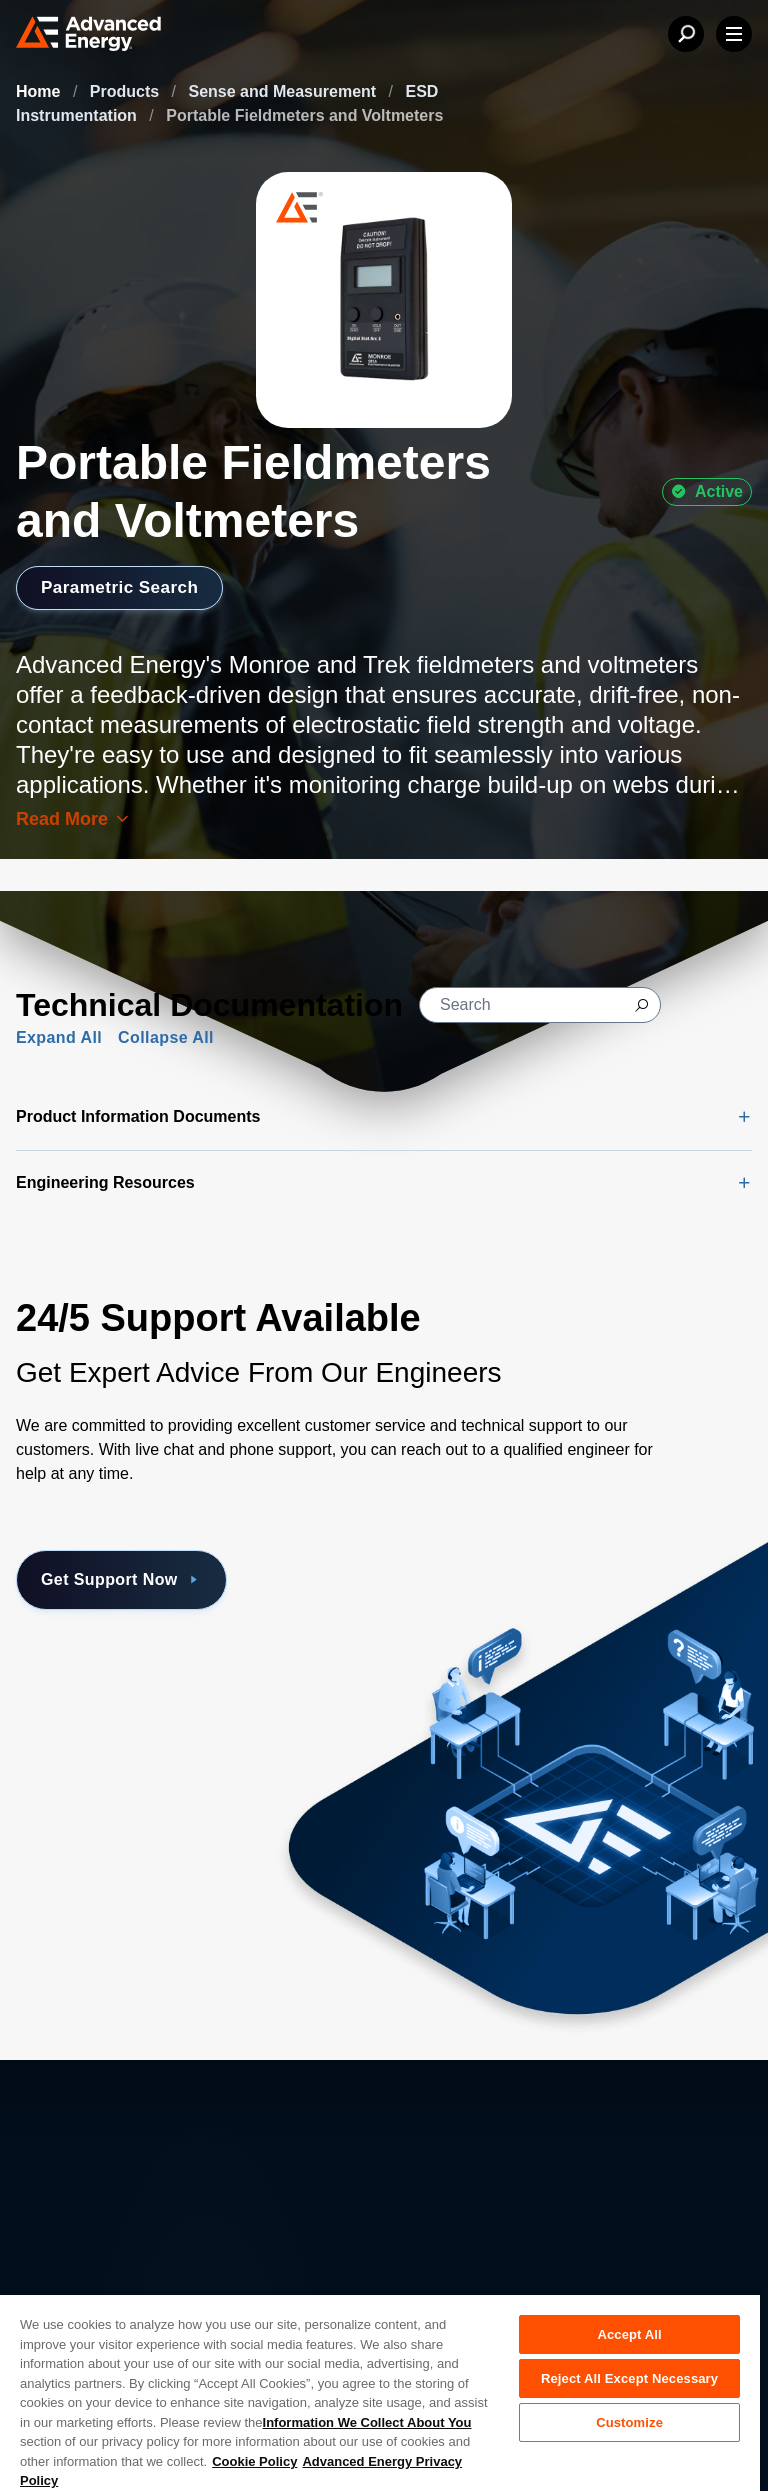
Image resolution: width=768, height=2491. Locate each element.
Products (127, 91)
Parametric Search (124, 587)
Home (40, 91)
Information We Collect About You (367, 2422)
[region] (380, 2392)
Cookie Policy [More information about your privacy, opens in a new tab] (254, 2461)
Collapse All (166, 1037)
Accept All (629, 2334)
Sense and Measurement (285, 91)
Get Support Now (121, 1580)
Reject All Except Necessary (629, 2378)
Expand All (59, 1037)
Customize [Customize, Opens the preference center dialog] (629, 2422)
